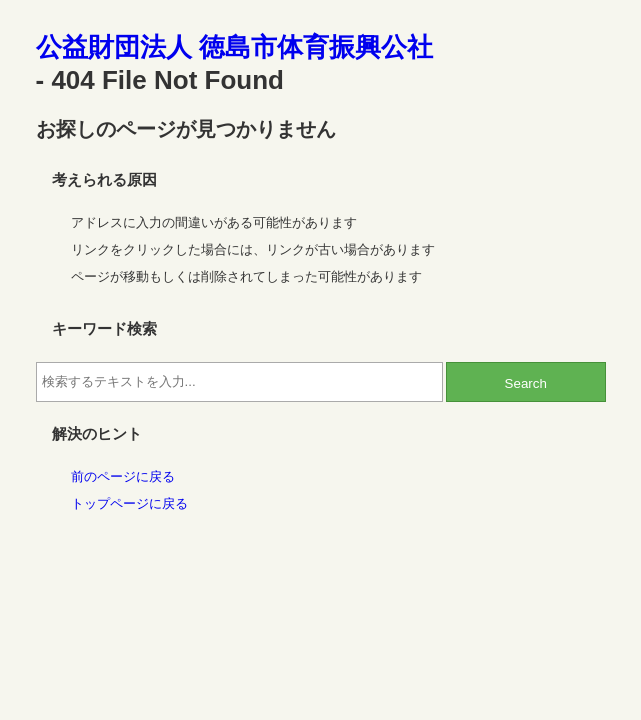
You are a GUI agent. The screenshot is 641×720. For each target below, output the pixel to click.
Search (526, 383)
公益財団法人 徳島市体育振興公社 (234, 47)
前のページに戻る (123, 476)
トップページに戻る (129, 503)
